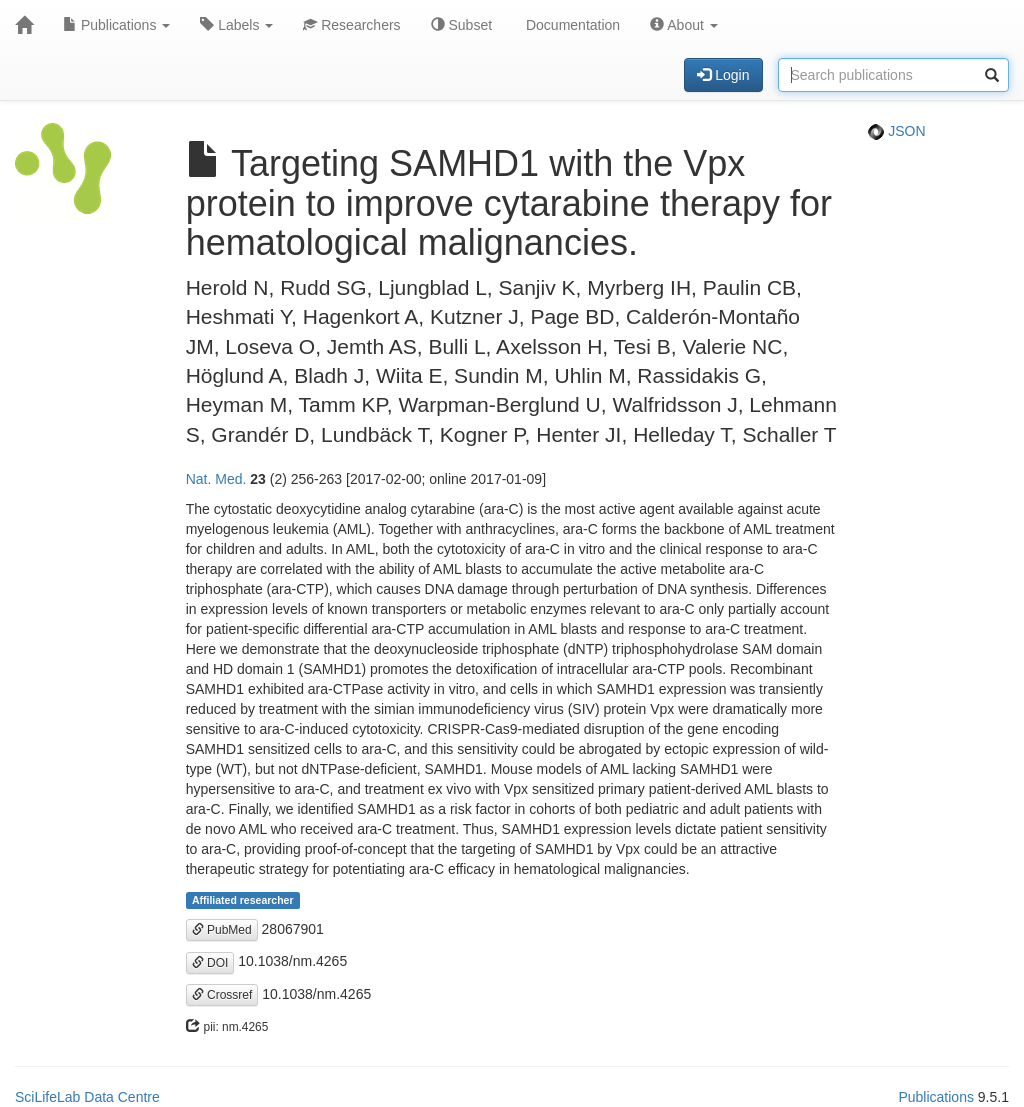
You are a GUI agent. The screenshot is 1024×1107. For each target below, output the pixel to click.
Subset (461, 25)
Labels (236, 25)
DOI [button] (210, 963)
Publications (116, 25)
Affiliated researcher (243, 900)
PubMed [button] (222, 930)
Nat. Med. (216, 479)
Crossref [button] (222, 995)
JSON (896, 131)
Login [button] (723, 75)
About (684, 25)
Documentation (571, 25)
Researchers (351, 25)
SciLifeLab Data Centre (87, 1097)
